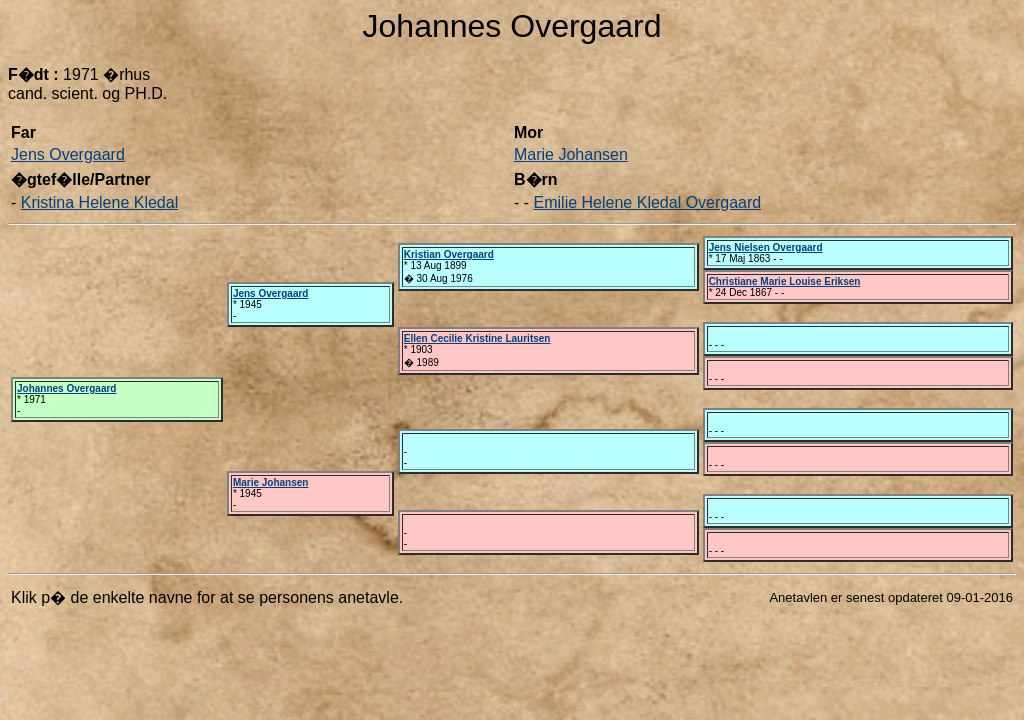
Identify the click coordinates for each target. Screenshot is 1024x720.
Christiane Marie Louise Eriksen (785, 281)
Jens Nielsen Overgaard (766, 247)
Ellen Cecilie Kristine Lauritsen (477, 338)
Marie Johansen (571, 154)
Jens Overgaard (68, 154)
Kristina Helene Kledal (99, 202)
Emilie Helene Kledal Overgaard (648, 202)
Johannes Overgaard (66, 388)
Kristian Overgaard (449, 254)
